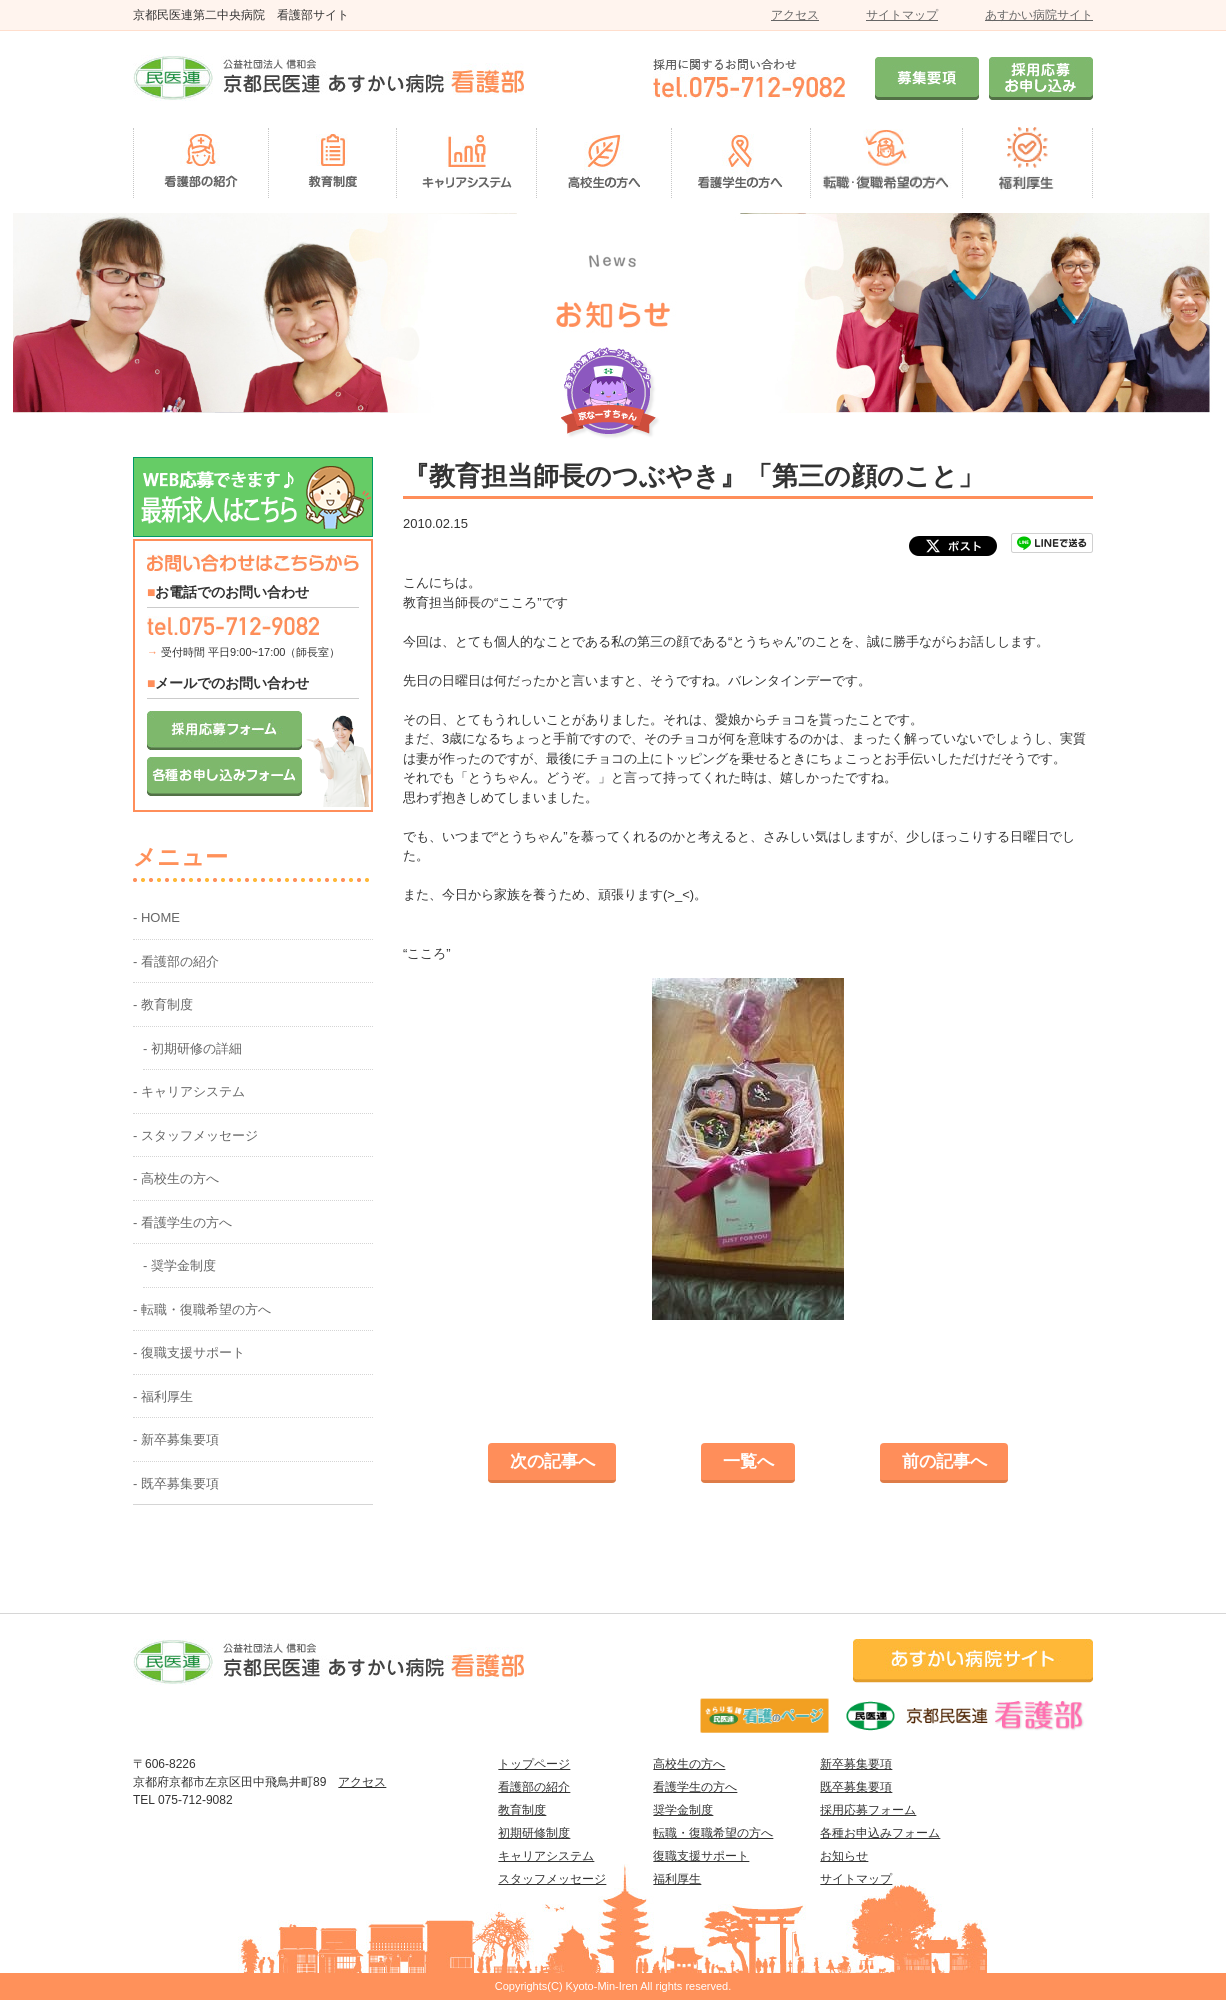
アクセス (795, 15)
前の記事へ (944, 1461)
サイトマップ (902, 15)
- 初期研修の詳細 (192, 1048)
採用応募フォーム (868, 1810)
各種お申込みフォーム (880, 1833)
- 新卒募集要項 (176, 1439)
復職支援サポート (701, 1856)
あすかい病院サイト (1039, 15)
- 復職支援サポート (189, 1352)
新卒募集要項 (856, 1764)
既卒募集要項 (856, 1787)
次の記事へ (552, 1461)
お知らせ (844, 1856)
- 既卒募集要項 (176, 1483)
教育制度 (522, 1810)
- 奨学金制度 (179, 1265)
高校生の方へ (689, 1764)
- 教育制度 (163, 1004)
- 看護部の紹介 (176, 961)
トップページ (534, 1764)
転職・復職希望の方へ (713, 1833)
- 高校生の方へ (176, 1178)
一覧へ (748, 1461)
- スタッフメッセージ (195, 1135)
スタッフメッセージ (552, 1879)
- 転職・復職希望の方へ (202, 1309)
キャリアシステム (546, 1856)
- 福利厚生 (163, 1396)
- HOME (156, 917)
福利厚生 (677, 1879)
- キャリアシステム (189, 1091)
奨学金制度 (683, 1810)
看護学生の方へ (695, 1787)
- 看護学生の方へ (182, 1222)
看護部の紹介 (534, 1787)
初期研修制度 (534, 1833)
